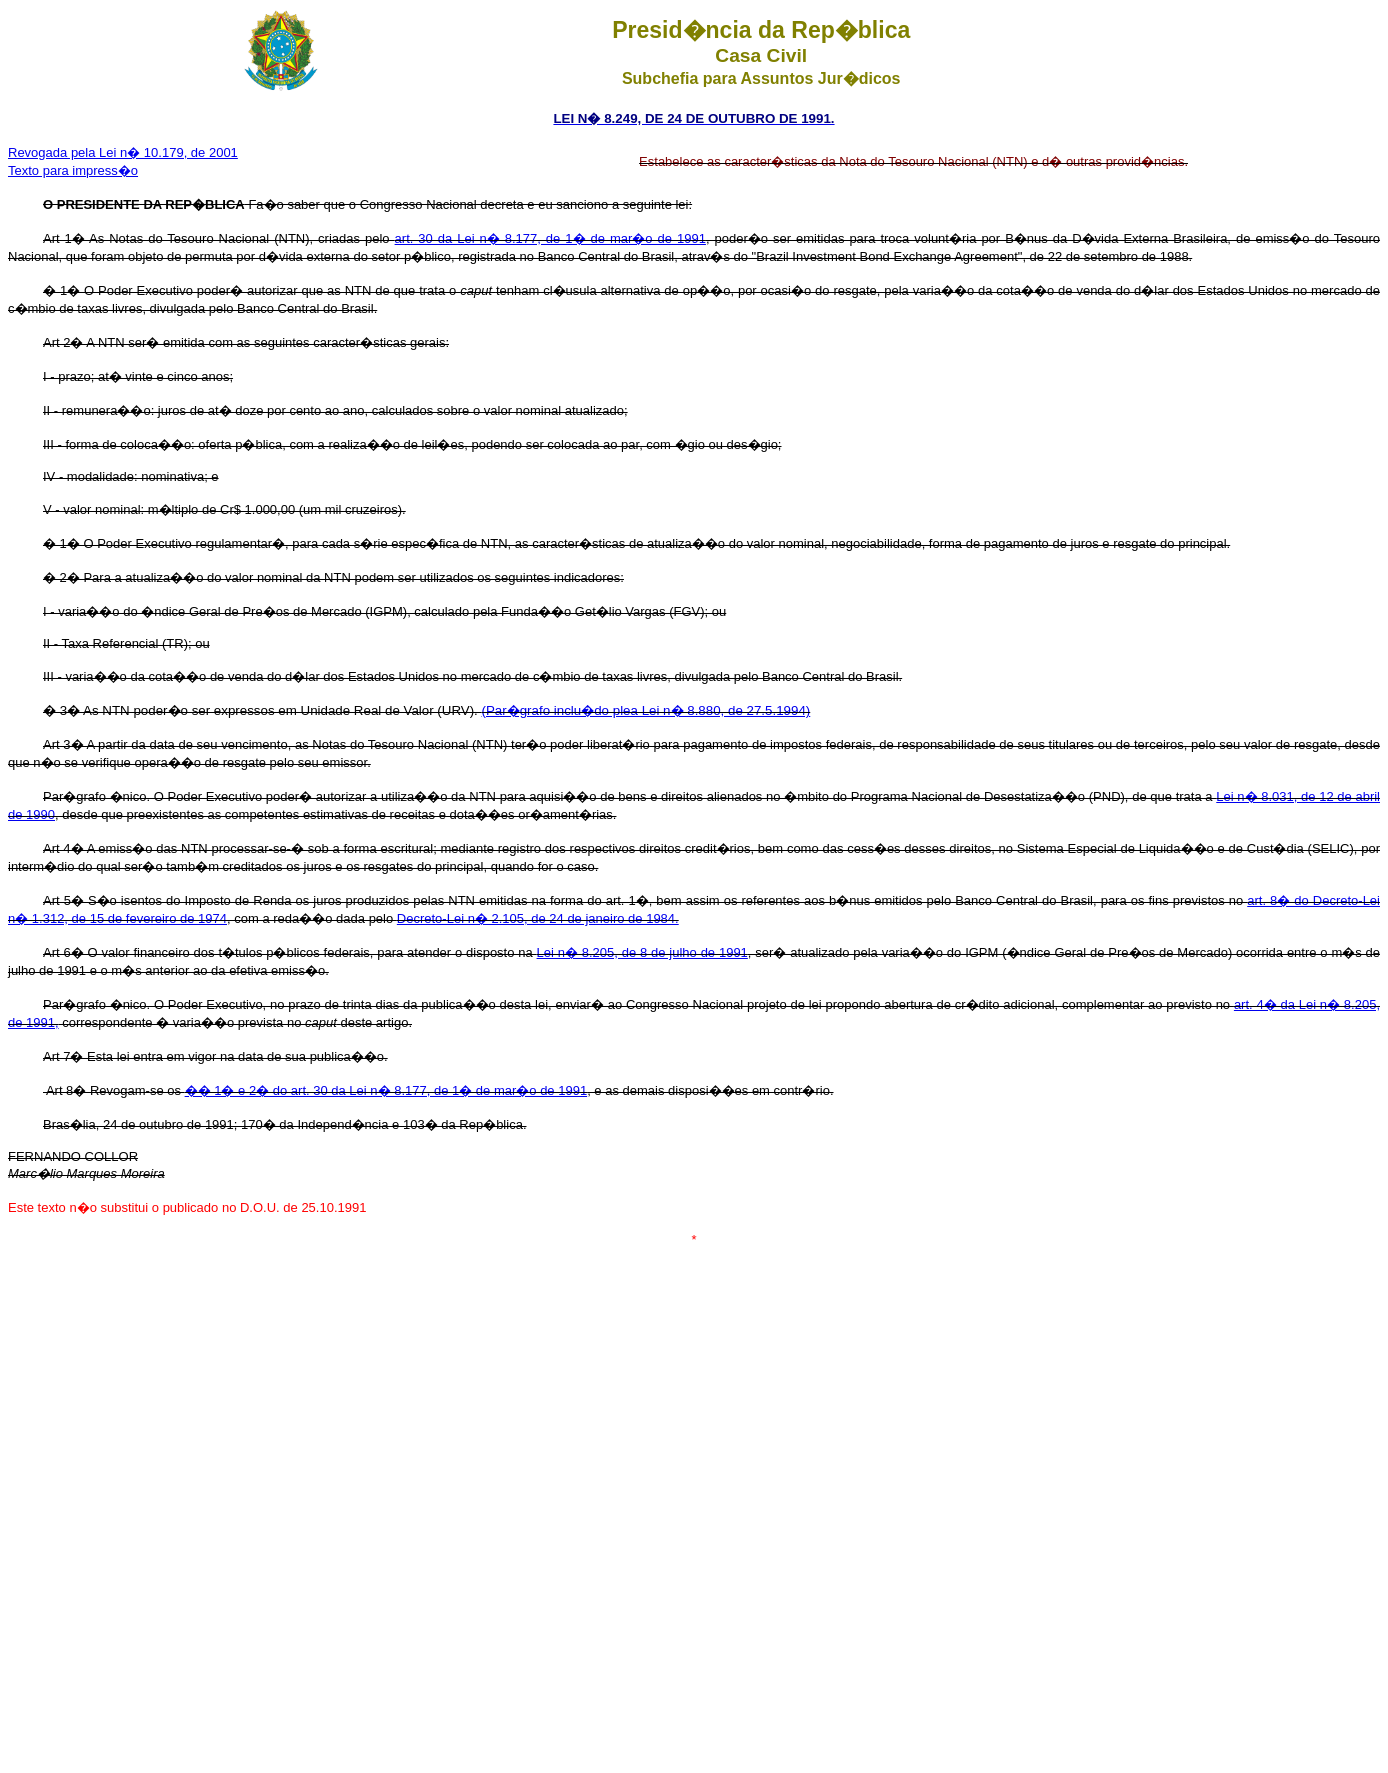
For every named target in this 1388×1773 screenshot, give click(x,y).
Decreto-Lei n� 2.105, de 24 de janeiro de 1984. (538, 918)
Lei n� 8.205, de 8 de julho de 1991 (642, 952)
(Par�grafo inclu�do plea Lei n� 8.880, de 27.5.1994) (646, 710)
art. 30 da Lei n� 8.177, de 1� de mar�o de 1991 (550, 238)
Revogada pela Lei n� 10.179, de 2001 (123, 152)
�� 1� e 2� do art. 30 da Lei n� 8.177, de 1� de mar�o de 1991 (386, 1090)
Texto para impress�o (73, 170)
